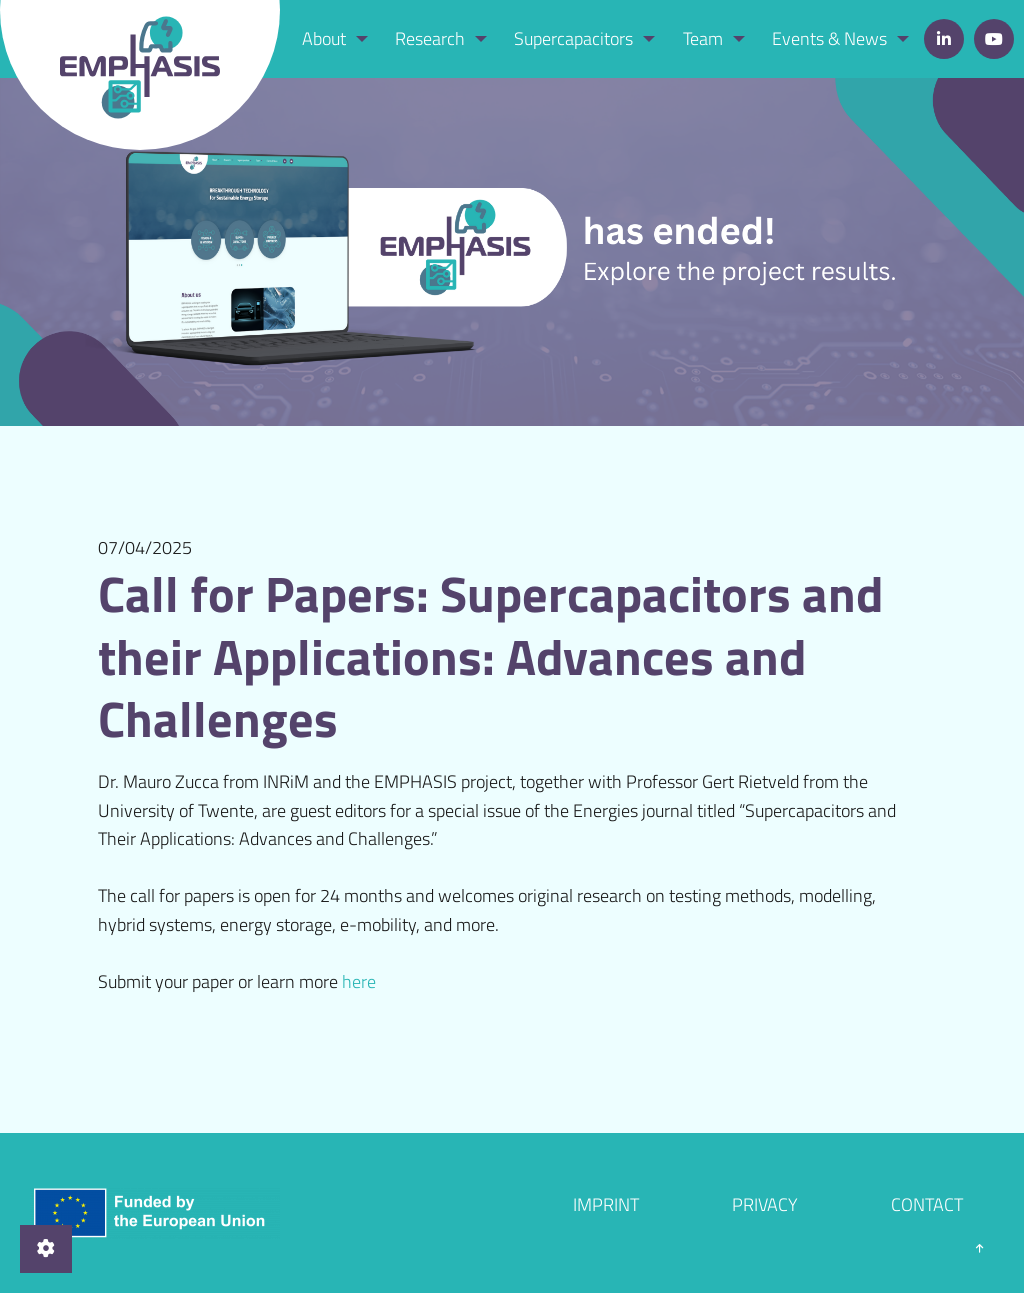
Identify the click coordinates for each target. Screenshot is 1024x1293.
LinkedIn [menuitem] (944, 39)
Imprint (606, 1204)
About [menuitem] (324, 38)
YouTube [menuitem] (994, 39)
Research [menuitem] (430, 38)
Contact (927, 1204)
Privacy (765, 1204)
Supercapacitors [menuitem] (573, 38)
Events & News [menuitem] (829, 38)
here (359, 981)
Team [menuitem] (703, 38)
